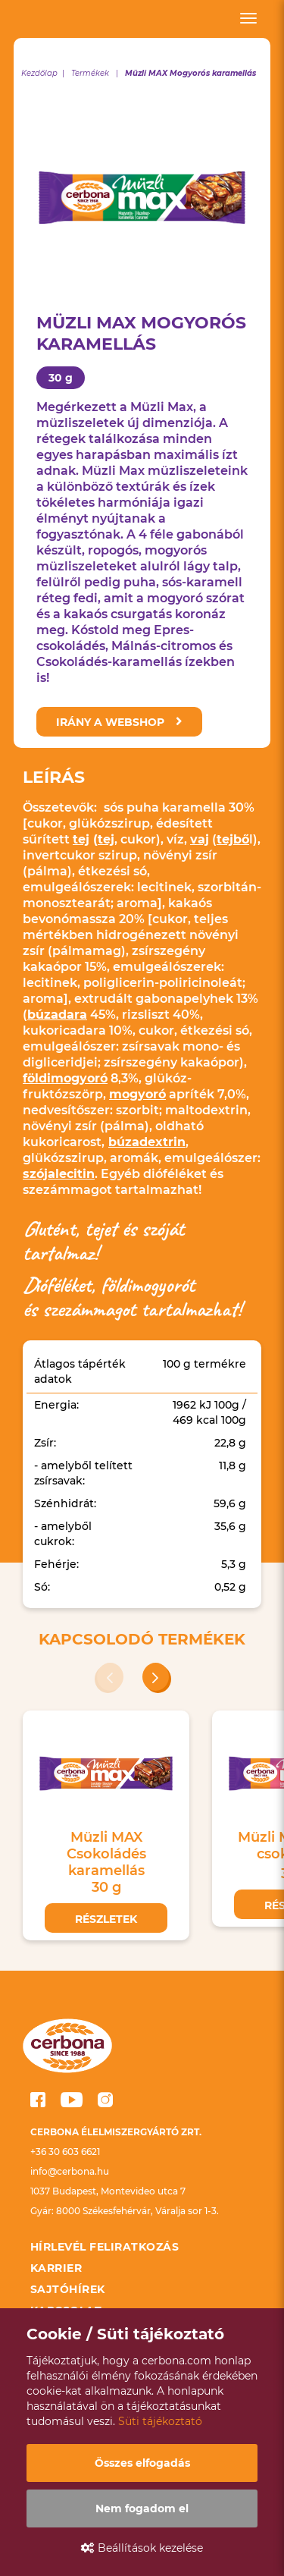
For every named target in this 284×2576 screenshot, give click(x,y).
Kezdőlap (39, 73)
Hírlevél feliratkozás (104, 2247)
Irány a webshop (119, 722)
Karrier (56, 2268)
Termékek (90, 73)
